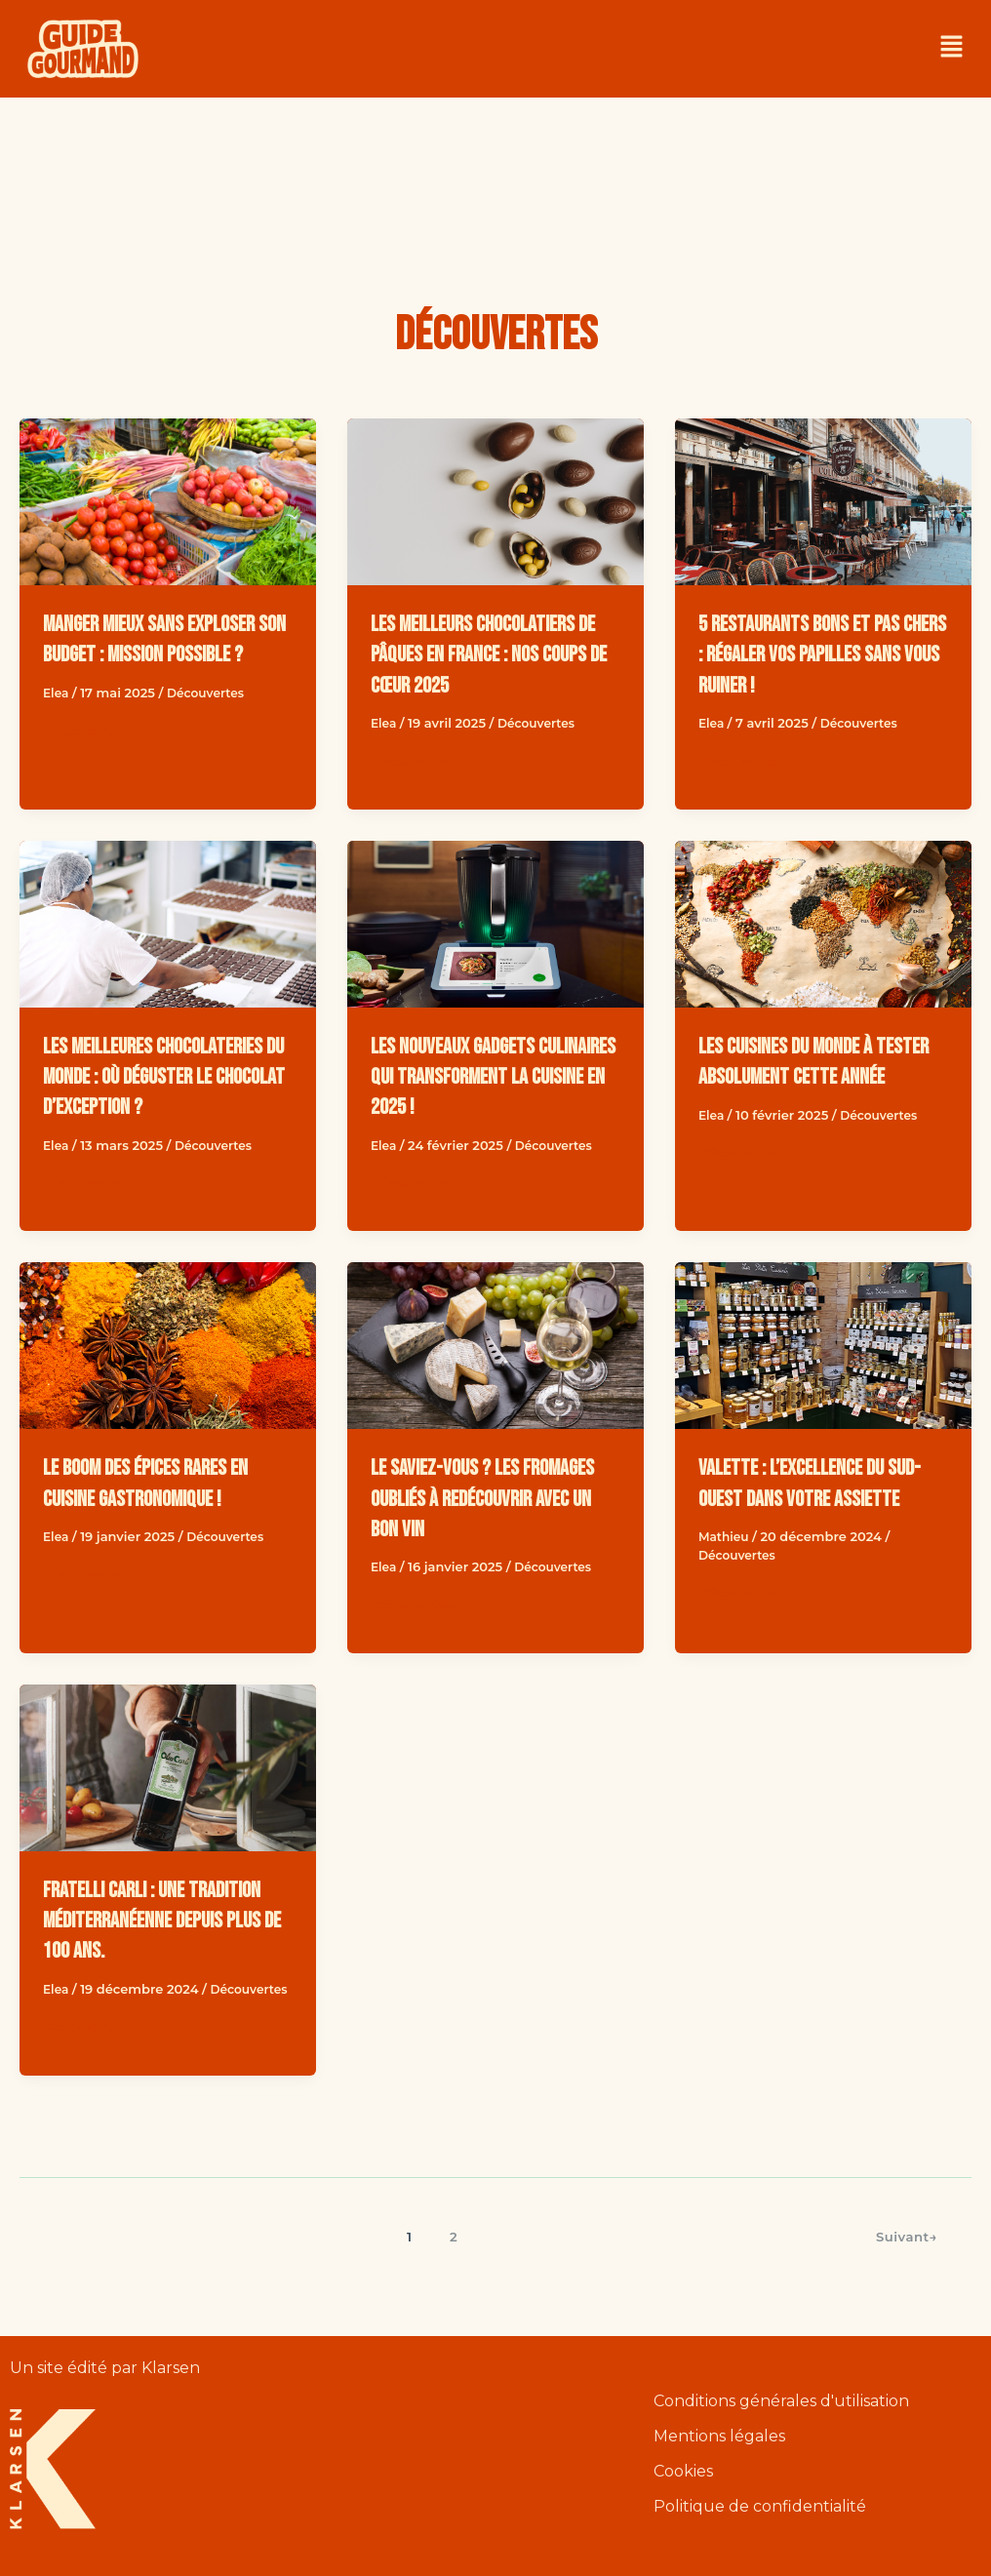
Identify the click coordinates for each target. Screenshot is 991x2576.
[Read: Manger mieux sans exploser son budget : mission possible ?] (168, 501)
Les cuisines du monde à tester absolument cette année (803, 1076)
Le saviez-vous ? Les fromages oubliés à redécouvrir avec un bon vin (492, 1497)
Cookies (683, 2472)
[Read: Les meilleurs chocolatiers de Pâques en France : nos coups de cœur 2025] (495, 501)
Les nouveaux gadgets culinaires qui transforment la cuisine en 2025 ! (490, 1076)
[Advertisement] (495, 171)
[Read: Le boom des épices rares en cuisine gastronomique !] (168, 1345)
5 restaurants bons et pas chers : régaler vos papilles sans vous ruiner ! (814, 654)
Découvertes (210, 723)
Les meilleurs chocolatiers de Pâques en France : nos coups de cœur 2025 (495, 654)
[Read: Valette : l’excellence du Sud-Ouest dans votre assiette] (823, 1345)
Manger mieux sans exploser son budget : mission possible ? (164, 654)
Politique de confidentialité (760, 2507)
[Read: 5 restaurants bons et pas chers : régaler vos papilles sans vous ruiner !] (823, 501)
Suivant (904, 2254)
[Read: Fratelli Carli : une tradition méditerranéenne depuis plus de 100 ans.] (168, 1767)
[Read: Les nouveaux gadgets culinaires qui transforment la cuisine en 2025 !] (495, 924)
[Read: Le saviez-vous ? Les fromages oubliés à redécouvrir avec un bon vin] (495, 1345)
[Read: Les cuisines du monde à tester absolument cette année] (823, 924)
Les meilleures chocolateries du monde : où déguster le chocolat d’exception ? (165, 1076)
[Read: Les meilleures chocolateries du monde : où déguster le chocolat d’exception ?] (168, 924)
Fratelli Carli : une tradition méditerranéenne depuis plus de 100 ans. (163, 1920)
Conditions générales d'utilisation (781, 2403)
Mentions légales (719, 2438)
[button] (951, 48)
